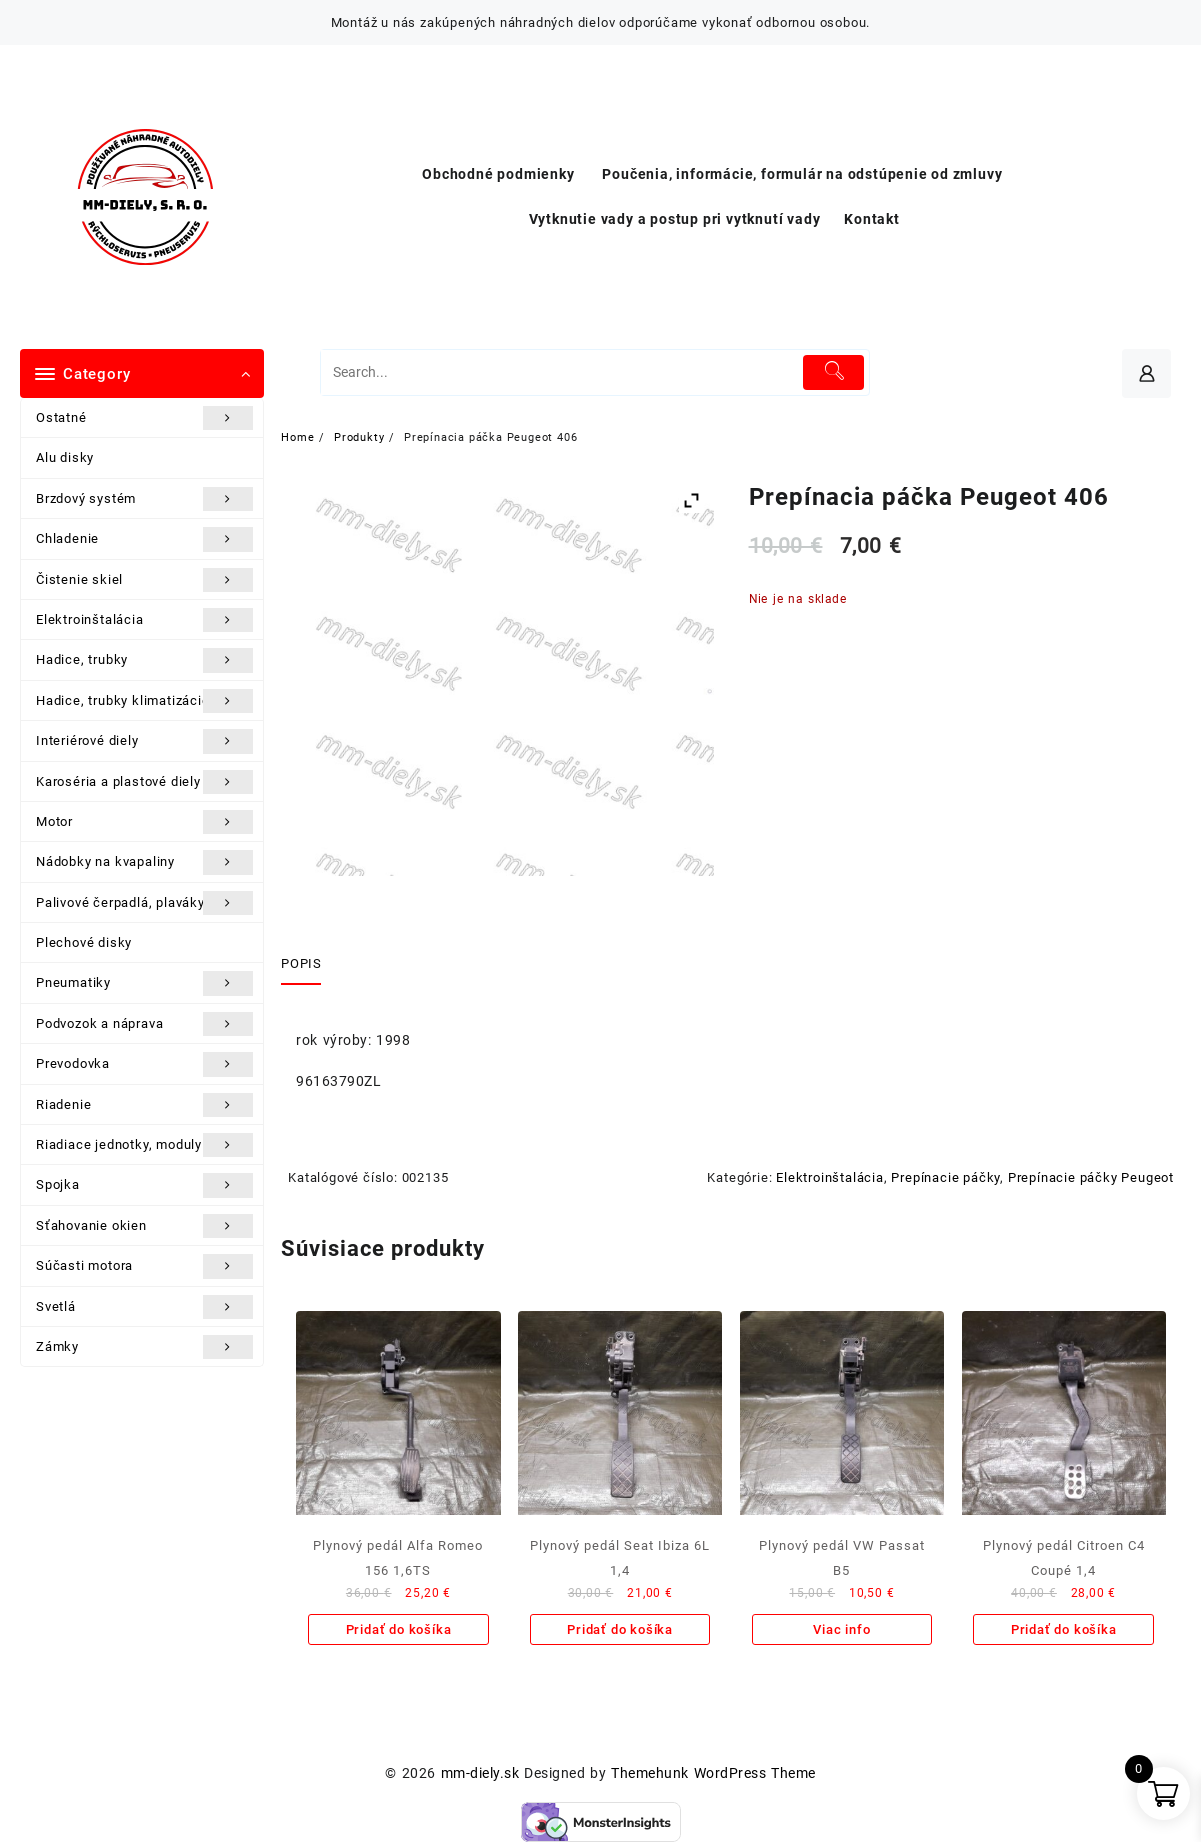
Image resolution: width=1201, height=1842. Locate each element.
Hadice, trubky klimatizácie (144, 701)
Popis (301, 963)
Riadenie (144, 1105)
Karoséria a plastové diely (144, 782)
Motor (144, 822)
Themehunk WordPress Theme (713, 1773)
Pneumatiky (144, 983)
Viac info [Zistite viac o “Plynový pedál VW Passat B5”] (841, 1629)
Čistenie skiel (144, 580)
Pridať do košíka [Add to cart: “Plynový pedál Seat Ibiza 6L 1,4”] (620, 1629)
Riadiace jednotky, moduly (144, 1145)
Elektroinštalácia (144, 620)
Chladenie (144, 539)
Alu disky (65, 457)
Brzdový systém (144, 499)
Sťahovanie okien (144, 1226)
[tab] (308, 965)
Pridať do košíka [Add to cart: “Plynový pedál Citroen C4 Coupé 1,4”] (1064, 1629)
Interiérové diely (144, 741)
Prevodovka (144, 1064)
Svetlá (144, 1307)
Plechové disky (84, 942)
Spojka (144, 1185)
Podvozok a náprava (144, 1024)
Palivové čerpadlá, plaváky (144, 903)
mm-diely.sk (480, 1773)
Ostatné (144, 418)
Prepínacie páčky (945, 1177)
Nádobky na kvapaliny (144, 862)
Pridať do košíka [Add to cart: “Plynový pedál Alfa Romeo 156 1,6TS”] (399, 1629)
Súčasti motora (144, 1266)
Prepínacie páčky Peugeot (1091, 1177)
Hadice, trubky (144, 660)
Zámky (144, 1347)
